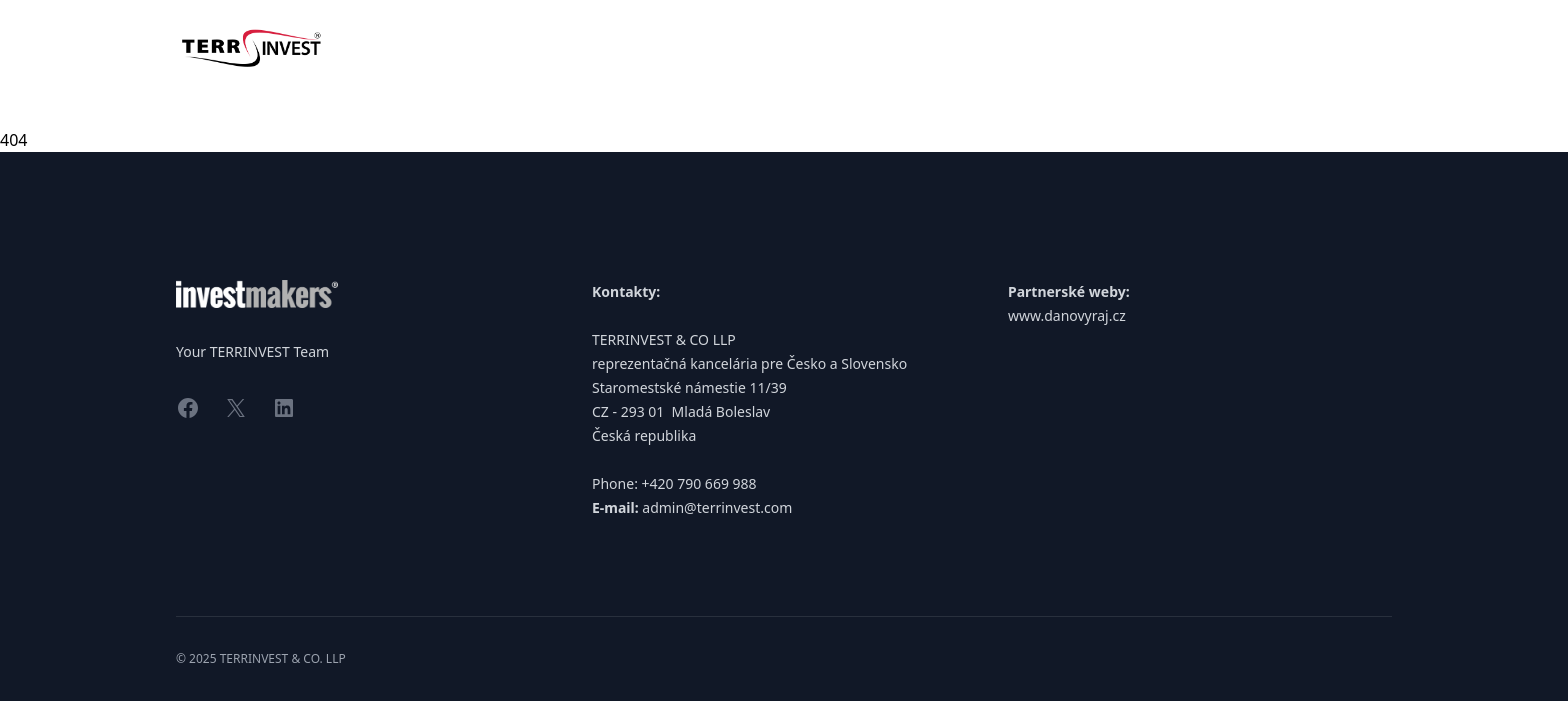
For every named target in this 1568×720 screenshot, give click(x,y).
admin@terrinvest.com (717, 507)
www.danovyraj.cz (1067, 315)
